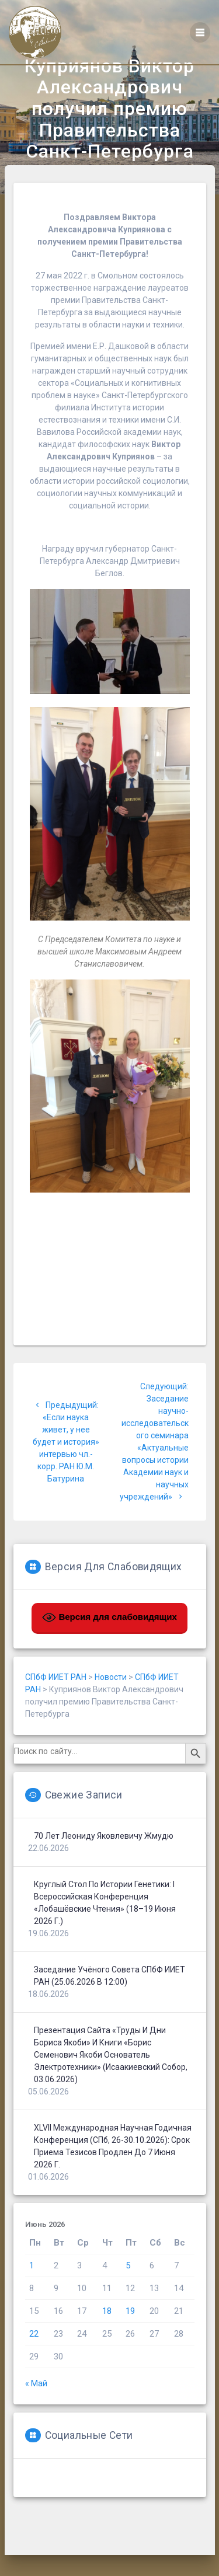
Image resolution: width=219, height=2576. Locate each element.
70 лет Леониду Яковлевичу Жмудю (103, 1868)
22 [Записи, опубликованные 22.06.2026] (34, 2366)
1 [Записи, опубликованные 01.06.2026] (31, 2297)
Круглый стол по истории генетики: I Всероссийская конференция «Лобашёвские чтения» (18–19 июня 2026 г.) (105, 1935)
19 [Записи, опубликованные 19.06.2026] (130, 2343)
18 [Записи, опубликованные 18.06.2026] (107, 2343)
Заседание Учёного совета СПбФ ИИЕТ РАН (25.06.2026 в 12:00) (109, 2008)
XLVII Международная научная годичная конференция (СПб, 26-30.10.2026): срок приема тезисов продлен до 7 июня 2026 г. (113, 2178)
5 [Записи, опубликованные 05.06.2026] (128, 2297)
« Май (36, 2415)
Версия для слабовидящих (109, 1650)
